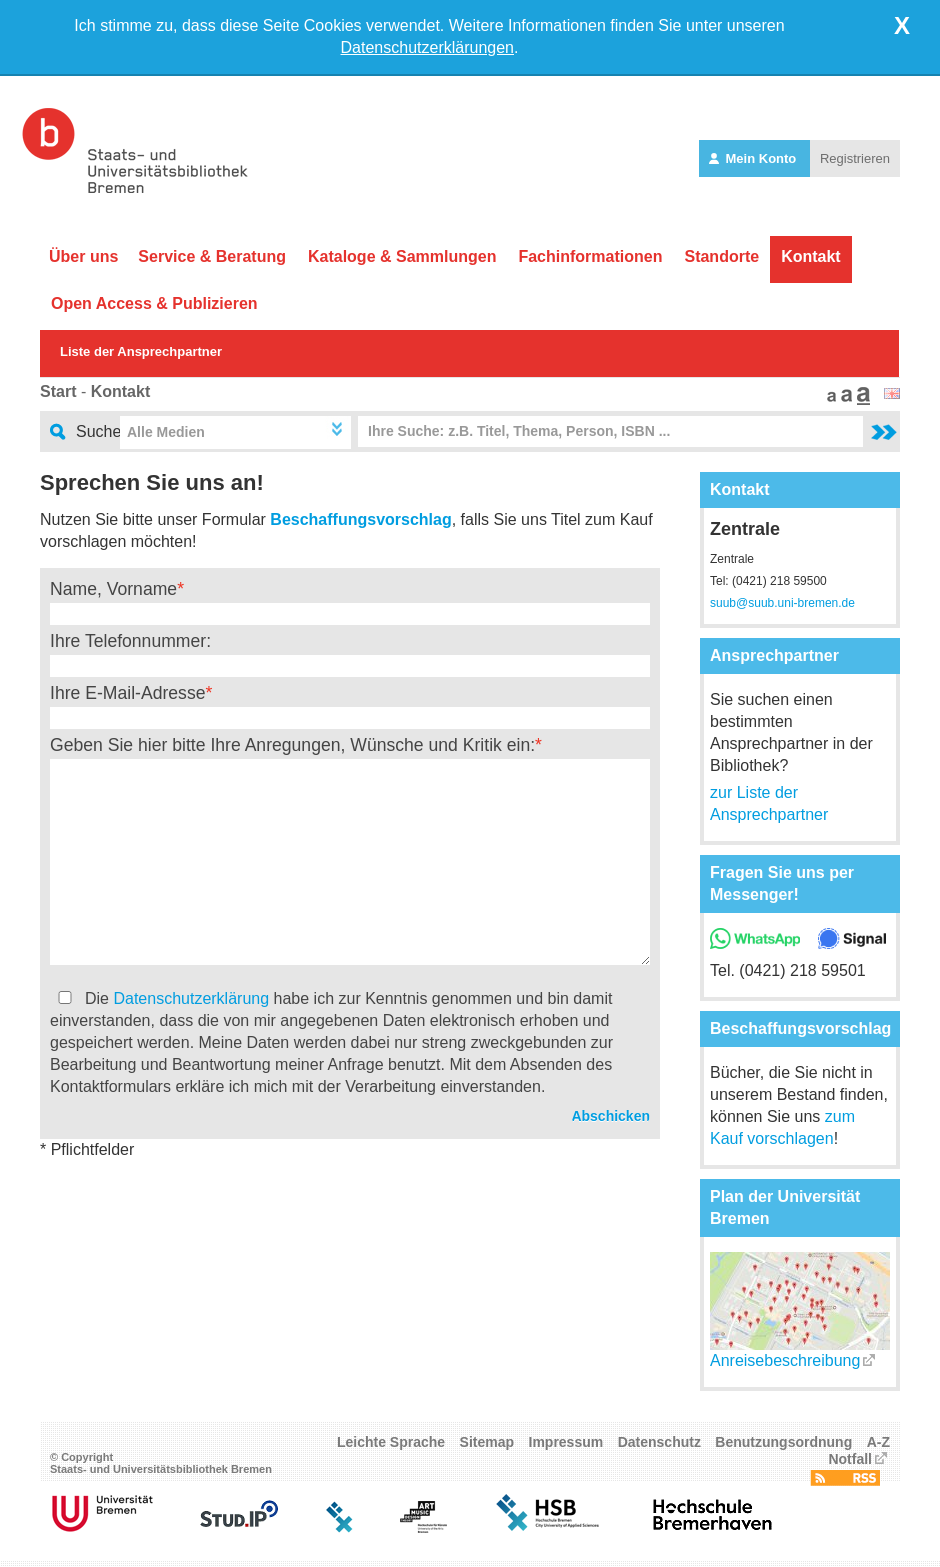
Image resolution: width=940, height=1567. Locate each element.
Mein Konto (754, 158)
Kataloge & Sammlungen (402, 256)
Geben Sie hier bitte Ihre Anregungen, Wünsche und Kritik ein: (292, 745)
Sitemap (487, 1448)
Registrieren (855, 158)
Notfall (850, 1465)
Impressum (566, 1448)
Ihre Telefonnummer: (130, 641)
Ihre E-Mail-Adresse (127, 693)
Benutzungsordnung (783, 1448)
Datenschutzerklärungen (427, 47)
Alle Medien (166, 432)
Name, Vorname (113, 589)
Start (58, 391)
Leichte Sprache (391, 1448)
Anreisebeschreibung (785, 1366)
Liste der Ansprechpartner (141, 351)
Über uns (83, 256)
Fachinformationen (590, 256)
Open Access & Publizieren (154, 303)
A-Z (878, 1448)
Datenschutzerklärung (191, 998)
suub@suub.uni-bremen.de (782, 603)
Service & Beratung (212, 256)
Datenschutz (659, 1448)
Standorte (721, 256)
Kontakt (811, 256)
